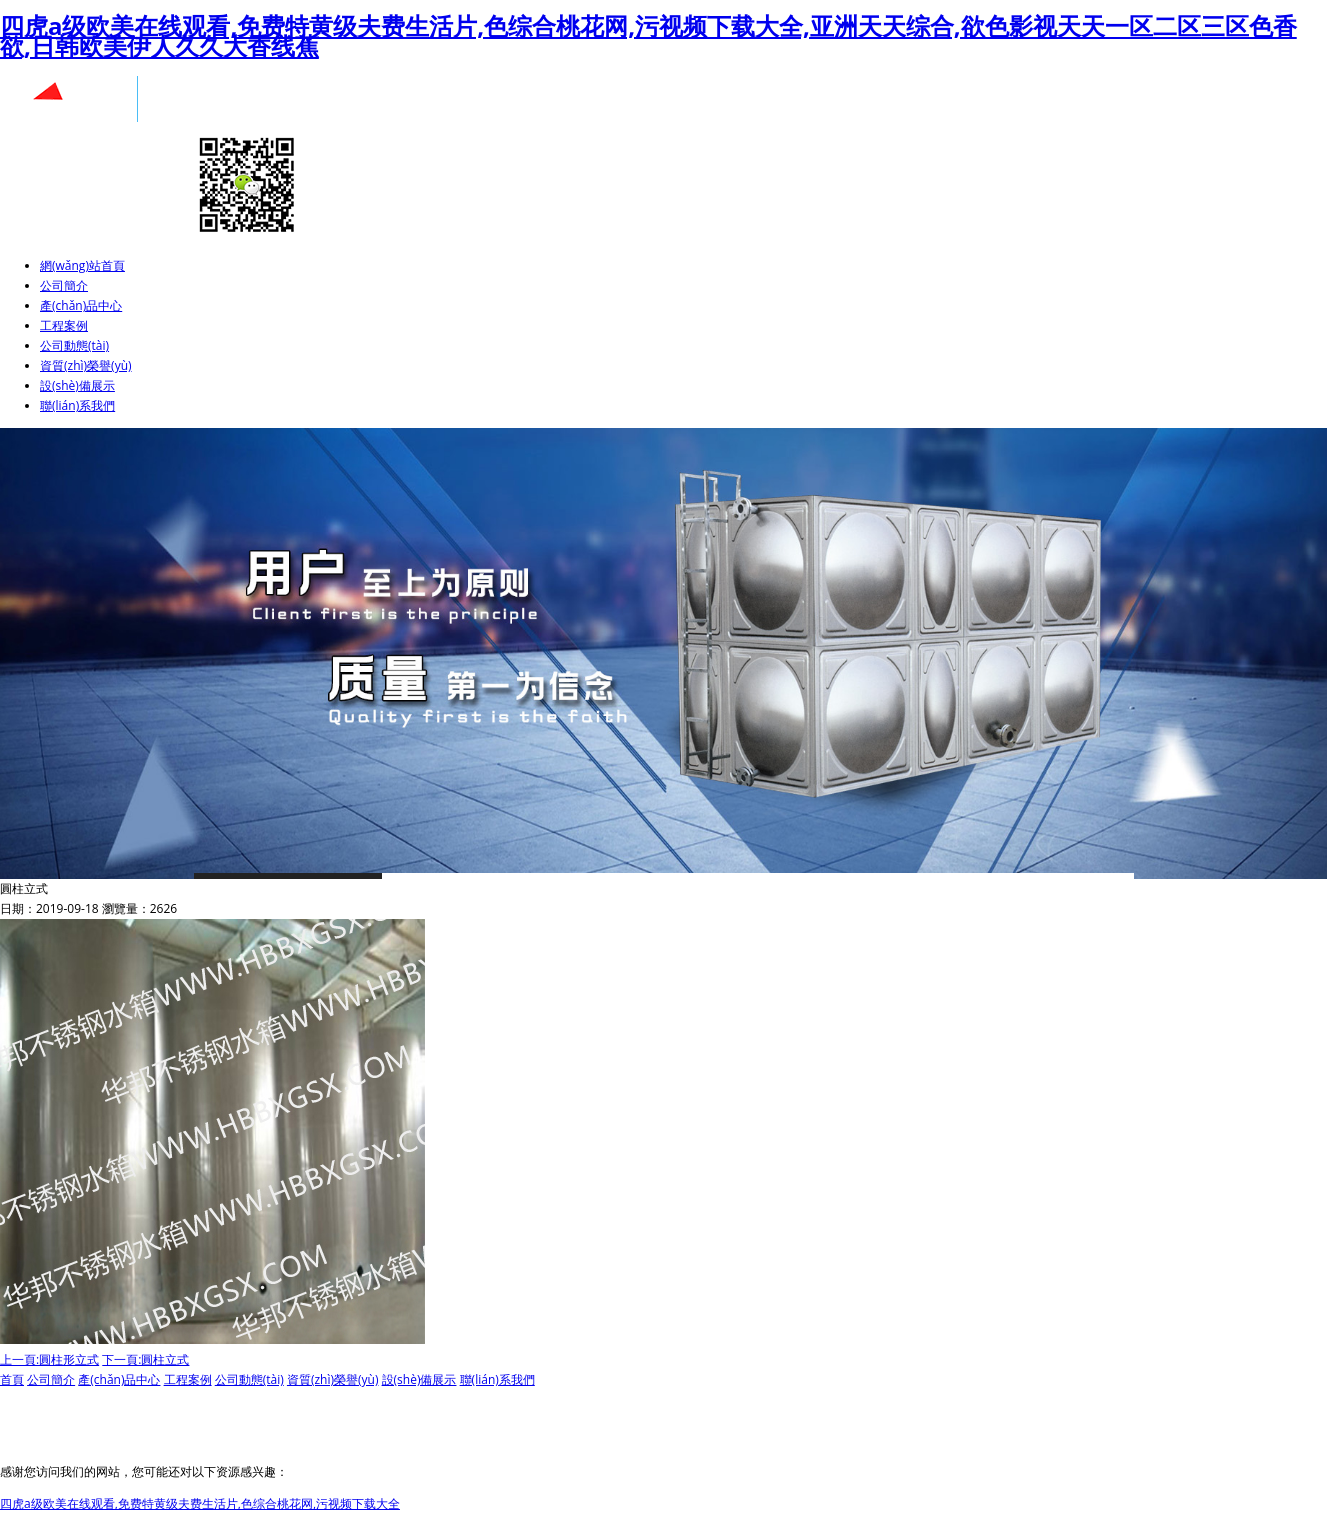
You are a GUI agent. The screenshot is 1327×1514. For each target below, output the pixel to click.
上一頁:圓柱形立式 (49, 1359)
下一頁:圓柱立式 (145, 1359)
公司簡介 (64, 285)
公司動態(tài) (74, 345)
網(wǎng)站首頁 (82, 265)
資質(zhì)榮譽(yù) (86, 365)
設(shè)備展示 (77, 385)
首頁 (12, 1379)
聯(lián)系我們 (77, 405)
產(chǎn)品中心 (81, 305)
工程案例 (64, 325)
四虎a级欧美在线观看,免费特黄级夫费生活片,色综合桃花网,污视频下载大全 (200, 1503)
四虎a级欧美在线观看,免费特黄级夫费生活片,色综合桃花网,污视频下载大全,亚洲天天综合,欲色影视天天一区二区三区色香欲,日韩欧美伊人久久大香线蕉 (648, 35)
